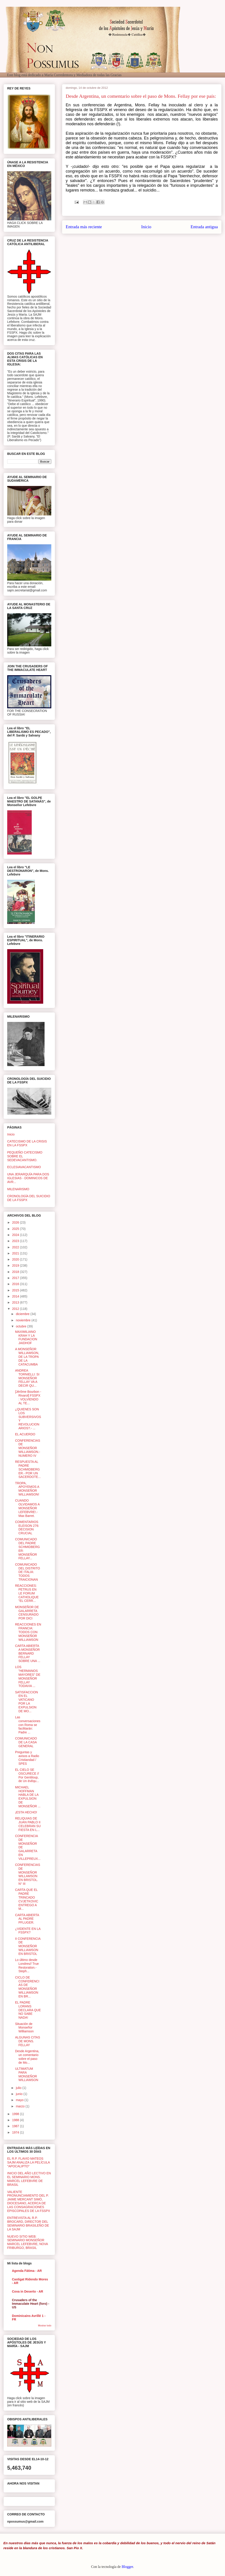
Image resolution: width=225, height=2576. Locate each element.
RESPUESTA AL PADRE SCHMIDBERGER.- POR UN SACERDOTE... (28, 1469)
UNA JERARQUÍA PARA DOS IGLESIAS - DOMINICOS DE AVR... (28, 1178)
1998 (16, 2114)
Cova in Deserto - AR (27, 2291)
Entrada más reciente (84, 226)
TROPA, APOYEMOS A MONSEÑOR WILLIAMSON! (27, 1488)
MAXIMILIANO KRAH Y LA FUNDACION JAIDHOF (26, 1337)
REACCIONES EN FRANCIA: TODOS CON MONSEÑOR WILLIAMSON (28, 1632)
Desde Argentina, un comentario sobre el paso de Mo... (27, 2056)
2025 (16, 1229)
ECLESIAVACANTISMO (24, 1167)
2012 (16, 1309)
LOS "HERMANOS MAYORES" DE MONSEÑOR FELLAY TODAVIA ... (27, 1676)
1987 (16, 2126)
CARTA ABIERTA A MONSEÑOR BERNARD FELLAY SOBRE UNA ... (27, 1653)
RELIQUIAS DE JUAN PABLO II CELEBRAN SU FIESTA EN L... (28, 1824)
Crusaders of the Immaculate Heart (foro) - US (30, 2303)
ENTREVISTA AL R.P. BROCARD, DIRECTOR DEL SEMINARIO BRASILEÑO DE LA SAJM (28, 2223)
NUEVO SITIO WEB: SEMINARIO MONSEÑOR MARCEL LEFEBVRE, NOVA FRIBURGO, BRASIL (27, 2242)
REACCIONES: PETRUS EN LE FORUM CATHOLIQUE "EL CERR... (27, 1593)
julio (19, 2088)
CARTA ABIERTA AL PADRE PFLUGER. (27, 1918)
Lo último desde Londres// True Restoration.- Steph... (27, 1965)
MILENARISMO (18, 1189)
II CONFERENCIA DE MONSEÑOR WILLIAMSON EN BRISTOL (27, 1946)
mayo (20, 2100)
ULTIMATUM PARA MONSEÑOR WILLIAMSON (26, 2074)
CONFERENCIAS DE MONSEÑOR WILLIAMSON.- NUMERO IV (27, 1448)
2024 (16, 1235)
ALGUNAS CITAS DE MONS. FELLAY (27, 2041)
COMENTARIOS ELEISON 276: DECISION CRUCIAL (27, 1527)
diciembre (23, 1314)
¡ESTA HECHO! (26, 1812)
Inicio (146, 226)
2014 (16, 1296)
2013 (16, 1302)
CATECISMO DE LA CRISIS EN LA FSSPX (27, 1143)
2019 (16, 1265)
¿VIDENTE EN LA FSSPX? (27, 1930)
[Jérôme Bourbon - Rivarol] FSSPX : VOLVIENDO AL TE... (28, 1397)
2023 (16, 1241)
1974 (16, 2132)
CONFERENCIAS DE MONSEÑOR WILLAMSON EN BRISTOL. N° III (27, 1874)
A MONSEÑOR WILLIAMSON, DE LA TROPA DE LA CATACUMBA (27, 1356)
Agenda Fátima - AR (27, 2271)
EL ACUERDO (25, 1434)
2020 (16, 1259)
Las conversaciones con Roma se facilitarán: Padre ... (27, 1724)
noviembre (23, 1320)
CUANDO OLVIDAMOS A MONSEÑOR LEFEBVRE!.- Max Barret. (27, 1508)
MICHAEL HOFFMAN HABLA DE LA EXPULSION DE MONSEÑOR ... (27, 1796)
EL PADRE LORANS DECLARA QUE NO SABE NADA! (28, 2010)
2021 (16, 1253)
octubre (21, 1326)
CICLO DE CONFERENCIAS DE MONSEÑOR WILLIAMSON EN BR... (27, 1987)
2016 (16, 1284)
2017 (16, 1278)
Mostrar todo (44, 2325)
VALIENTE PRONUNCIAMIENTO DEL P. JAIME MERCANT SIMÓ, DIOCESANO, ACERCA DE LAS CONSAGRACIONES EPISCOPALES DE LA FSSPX (28, 2201)
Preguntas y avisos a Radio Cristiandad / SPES (27, 1757)
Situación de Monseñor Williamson (24, 2027)
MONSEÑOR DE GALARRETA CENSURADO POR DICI (27, 1612)
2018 (16, 1272)
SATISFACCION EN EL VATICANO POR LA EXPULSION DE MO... (26, 1701)
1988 (16, 2120)
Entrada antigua (204, 226)
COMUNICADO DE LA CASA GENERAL (26, 1742)
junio (19, 2094)
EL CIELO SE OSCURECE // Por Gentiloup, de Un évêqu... (27, 1775)
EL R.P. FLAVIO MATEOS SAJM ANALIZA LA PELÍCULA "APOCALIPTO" (28, 2162)
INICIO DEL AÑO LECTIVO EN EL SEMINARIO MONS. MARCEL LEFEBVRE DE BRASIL (29, 2178)
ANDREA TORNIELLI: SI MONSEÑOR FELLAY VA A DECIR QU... (27, 1378)
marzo (20, 2106)
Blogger (127, 2567)
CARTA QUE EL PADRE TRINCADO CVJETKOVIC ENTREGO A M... (26, 1899)
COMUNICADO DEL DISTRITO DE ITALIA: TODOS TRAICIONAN (27, 1572)
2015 (16, 1290)
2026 (16, 1222)
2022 (16, 1247)
